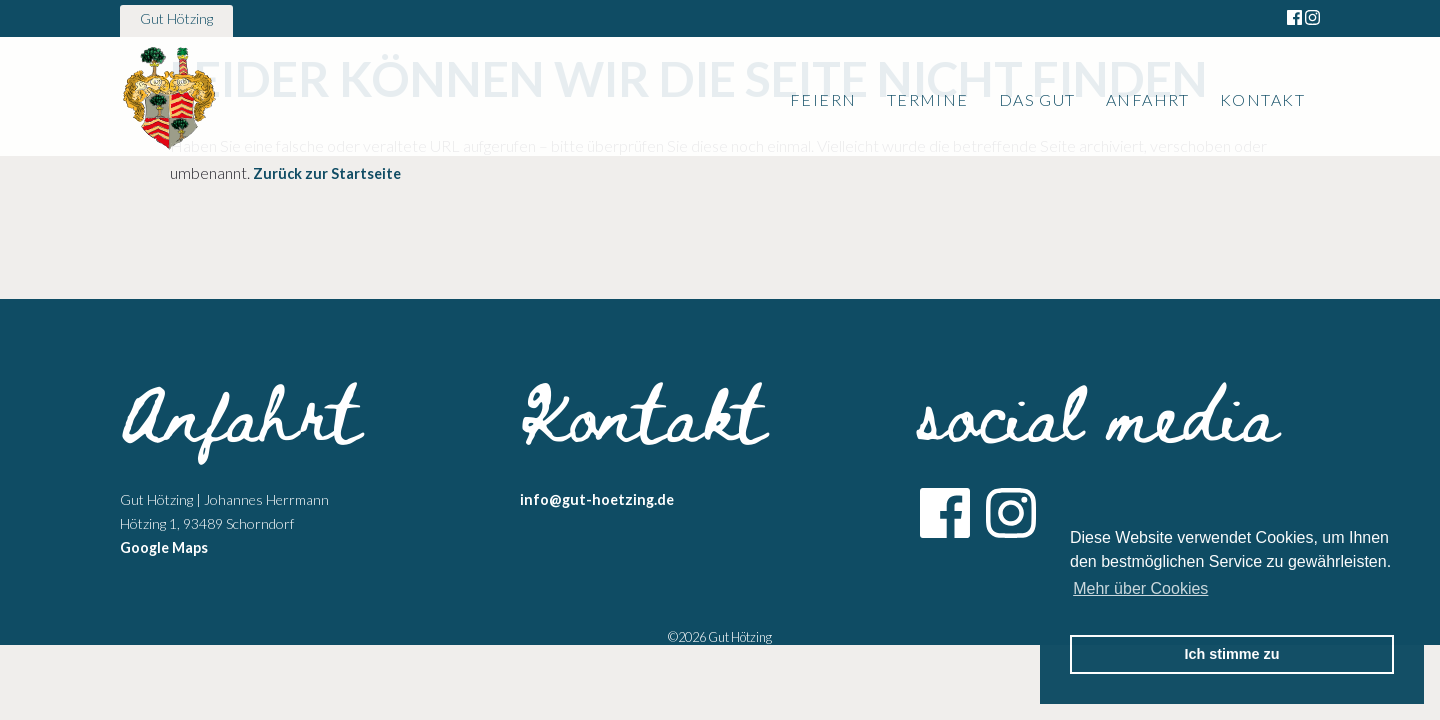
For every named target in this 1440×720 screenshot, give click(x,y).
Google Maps (164, 547)
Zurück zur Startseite (327, 173)
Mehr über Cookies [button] (1140, 588)
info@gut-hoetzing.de (597, 499)
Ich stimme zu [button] (1231, 654)
